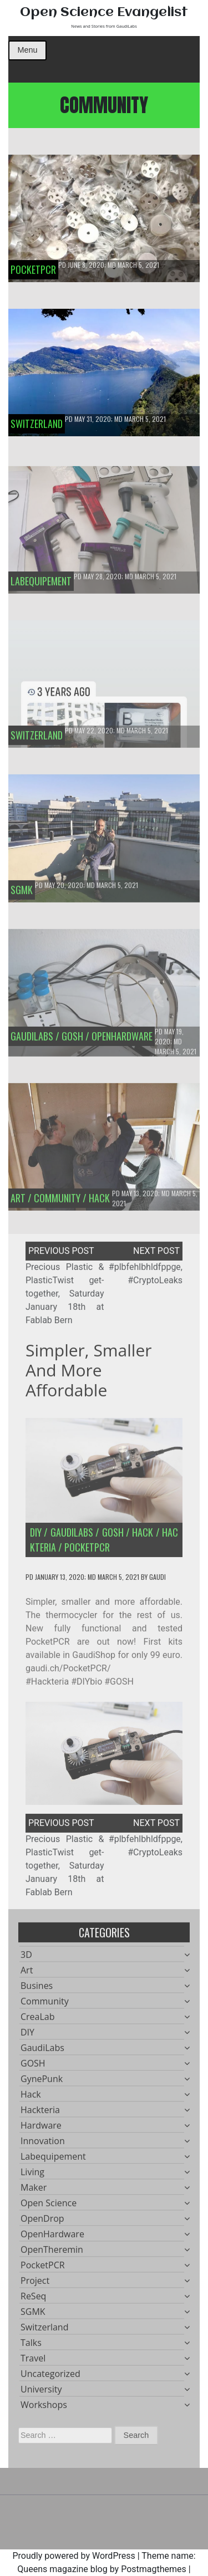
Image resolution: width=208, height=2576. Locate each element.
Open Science (49, 2207)
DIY (36, 1536)
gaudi (157, 1580)
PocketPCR (87, 1551)
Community (45, 2005)
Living (32, 2176)
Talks (31, 2346)
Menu (27, 49)
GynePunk (42, 2083)
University (41, 2393)
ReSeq (33, 2300)
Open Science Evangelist (104, 12)
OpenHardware (52, 2238)
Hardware (41, 2129)
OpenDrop (42, 2222)
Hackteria (40, 2114)
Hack (142, 1536)
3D (26, 1958)
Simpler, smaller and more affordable (89, 1374)
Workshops (44, 2408)
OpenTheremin (52, 2253)
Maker (34, 2191)
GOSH (113, 1536)
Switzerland (44, 2331)
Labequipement (53, 2160)
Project (35, 2284)
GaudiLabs (71, 1536)
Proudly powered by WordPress (73, 2556)
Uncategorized (50, 2377)
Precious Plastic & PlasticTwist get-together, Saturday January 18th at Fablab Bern (65, 1297)
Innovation (43, 2145)
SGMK (33, 2315)
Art (27, 1974)
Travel (33, 2362)
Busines (37, 1989)
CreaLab (38, 2020)
